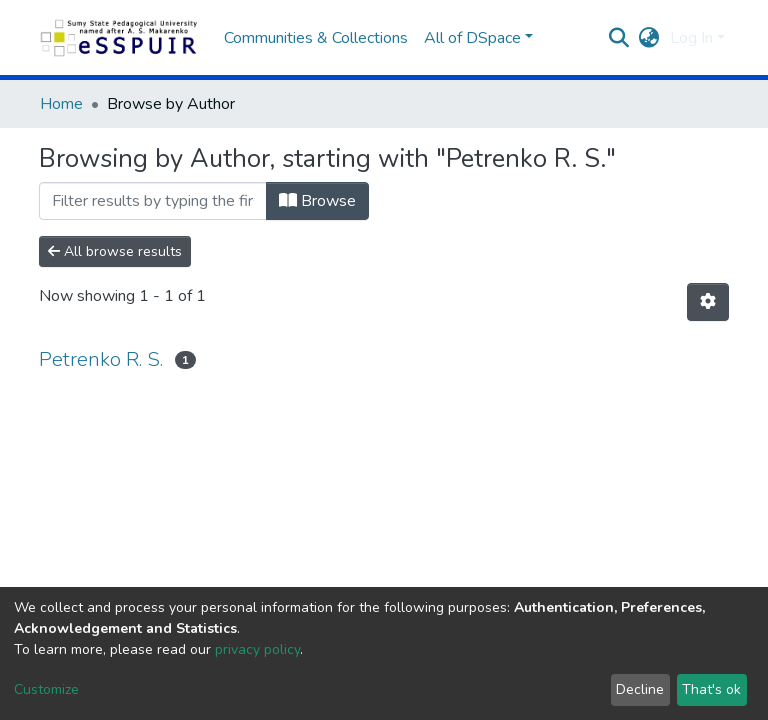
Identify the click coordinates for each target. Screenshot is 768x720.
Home (61, 104)
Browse (317, 201)
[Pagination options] (708, 302)
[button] (649, 38)
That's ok (711, 689)
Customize (46, 689)
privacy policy (257, 649)
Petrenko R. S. (101, 359)
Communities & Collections (316, 38)
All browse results (115, 251)
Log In (691, 38)
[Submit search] (619, 38)
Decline (640, 689)
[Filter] (153, 201)
